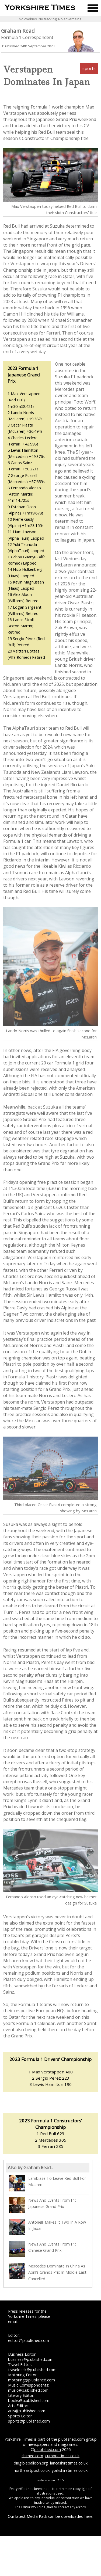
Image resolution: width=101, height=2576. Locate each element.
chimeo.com (32, 2455)
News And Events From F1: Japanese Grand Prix (42, 2205)
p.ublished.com (47, 2449)
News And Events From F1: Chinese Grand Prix (42, 2249)
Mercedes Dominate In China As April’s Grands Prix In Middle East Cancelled (47, 2272)
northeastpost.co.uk (32, 2470)
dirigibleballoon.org (31, 2463)
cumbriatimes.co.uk (62, 2455)
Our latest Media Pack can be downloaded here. (50, 2516)
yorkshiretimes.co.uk (70, 2470)
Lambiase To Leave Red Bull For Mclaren (47, 2183)
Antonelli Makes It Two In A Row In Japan (47, 2227)
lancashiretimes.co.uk (69, 2463)
